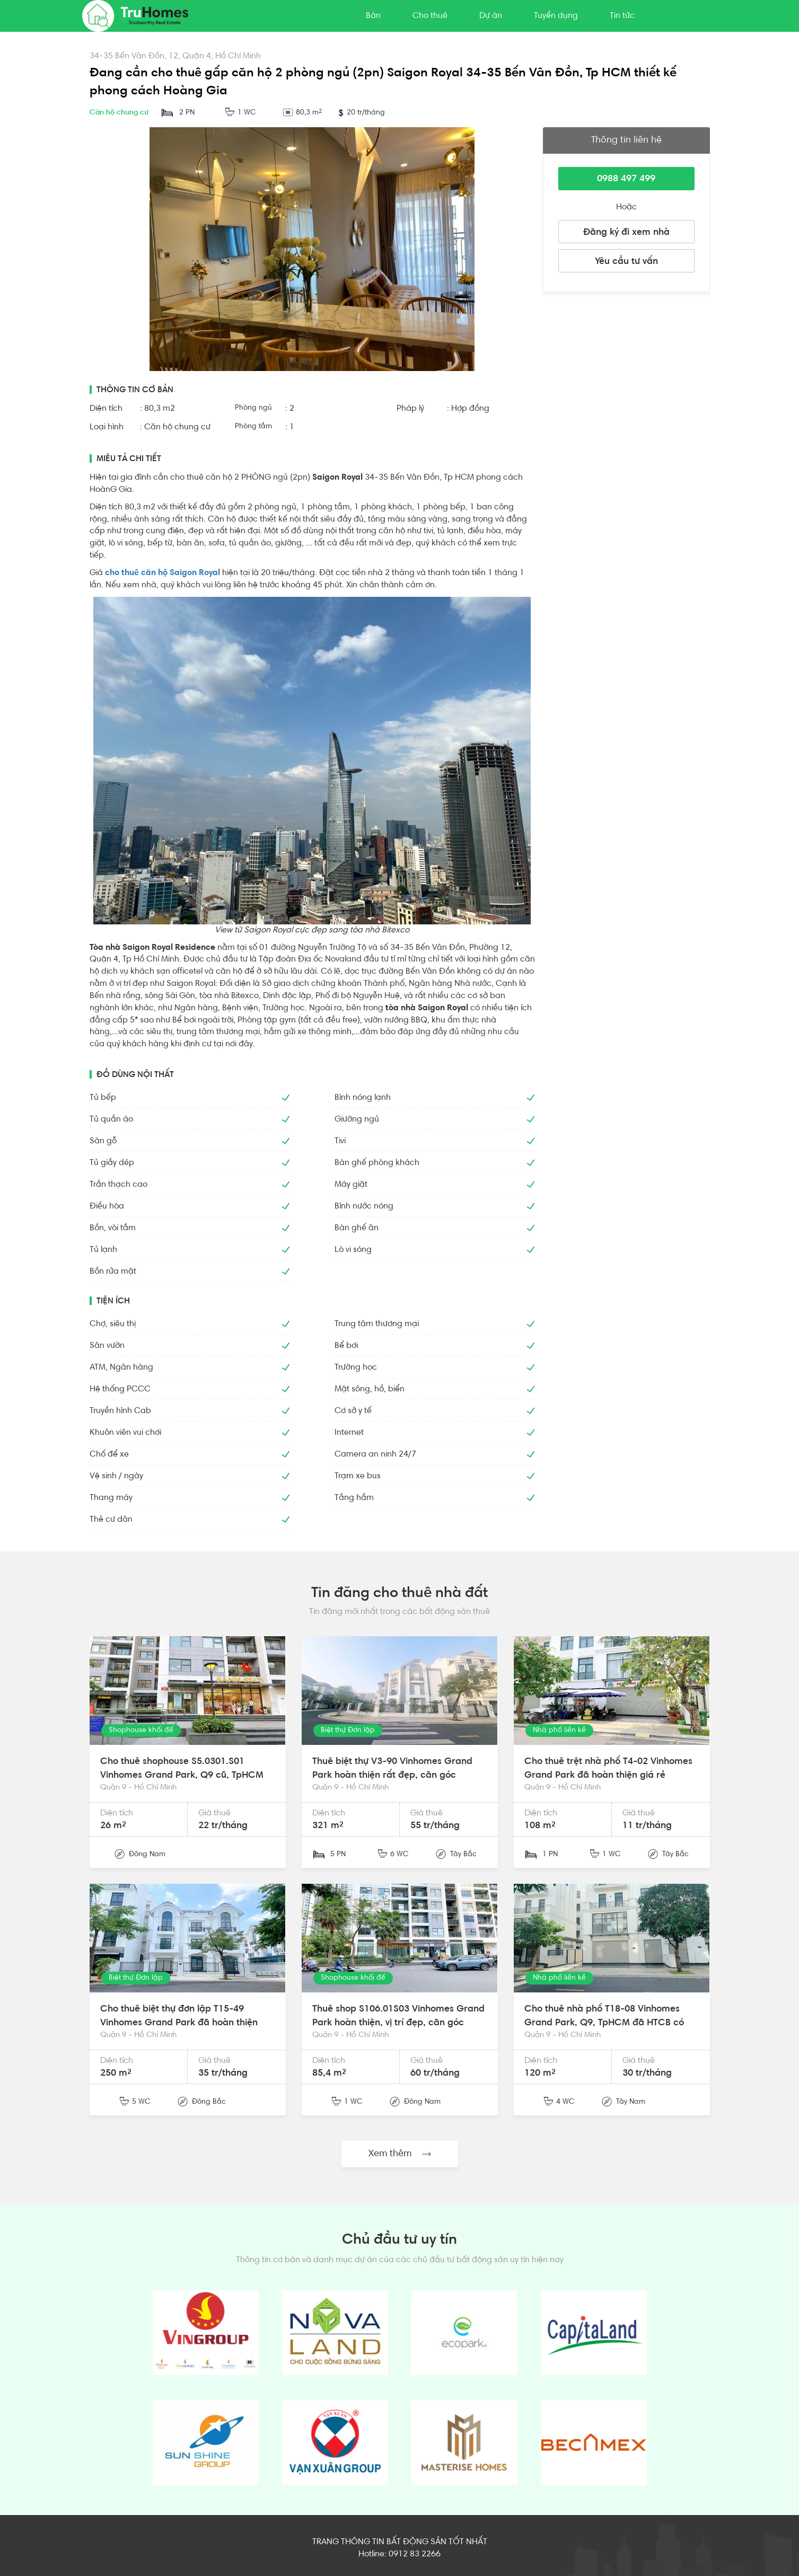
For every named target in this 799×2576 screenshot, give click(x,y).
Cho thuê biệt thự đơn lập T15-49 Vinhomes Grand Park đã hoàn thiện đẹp (179, 2023)
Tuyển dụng (556, 16)
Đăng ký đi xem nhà (626, 232)
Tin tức (622, 16)
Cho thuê (429, 16)
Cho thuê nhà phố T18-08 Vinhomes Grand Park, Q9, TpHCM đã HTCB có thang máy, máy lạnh (604, 2023)
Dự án (490, 16)
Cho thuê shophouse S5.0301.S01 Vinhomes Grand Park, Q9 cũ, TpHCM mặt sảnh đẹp (182, 1775)
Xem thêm (399, 2154)
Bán (373, 16)
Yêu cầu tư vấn (626, 262)
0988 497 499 (626, 179)
